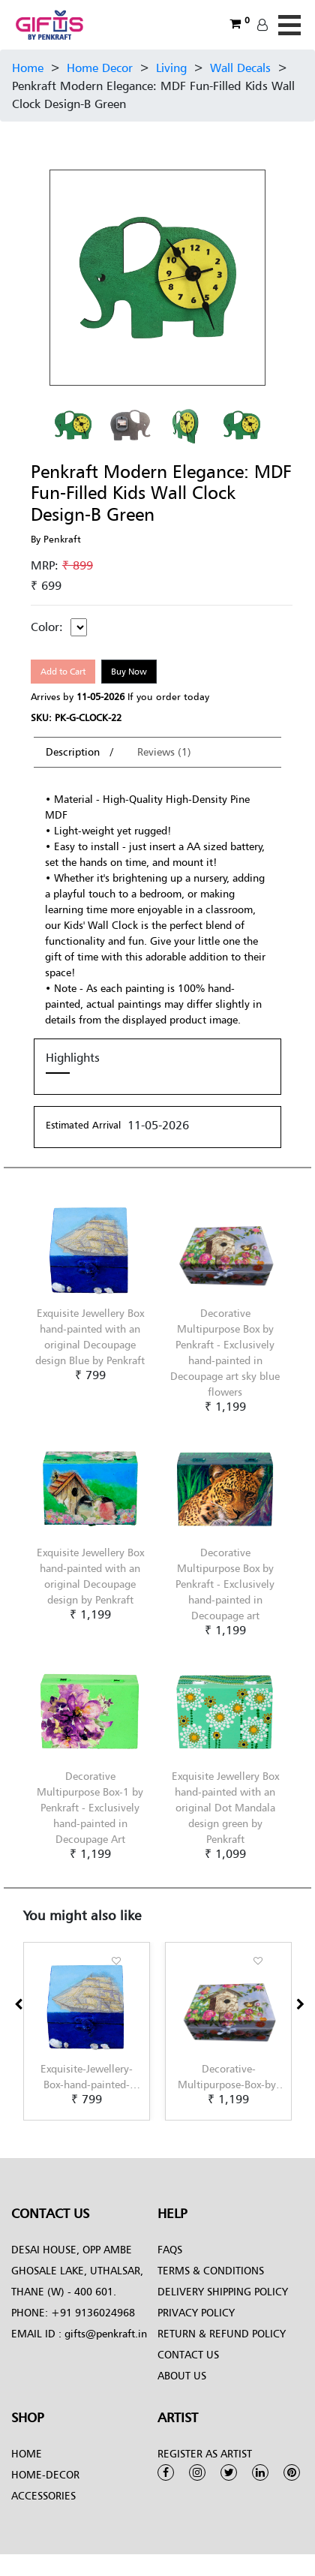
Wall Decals (240, 67)
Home (28, 67)
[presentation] (18, 2004)
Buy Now (129, 671)
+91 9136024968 (91, 2312)
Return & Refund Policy (222, 2333)
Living (171, 67)
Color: (47, 626)
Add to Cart (63, 671)
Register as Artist (205, 2453)
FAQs (170, 2249)
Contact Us (188, 2354)
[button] (27, 2121)
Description (74, 751)
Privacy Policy (196, 2312)
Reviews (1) (164, 751)
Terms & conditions (211, 2270)
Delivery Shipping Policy (223, 2291)
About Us (182, 2375)
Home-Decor (45, 2474)
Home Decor (100, 67)
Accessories (43, 2495)
